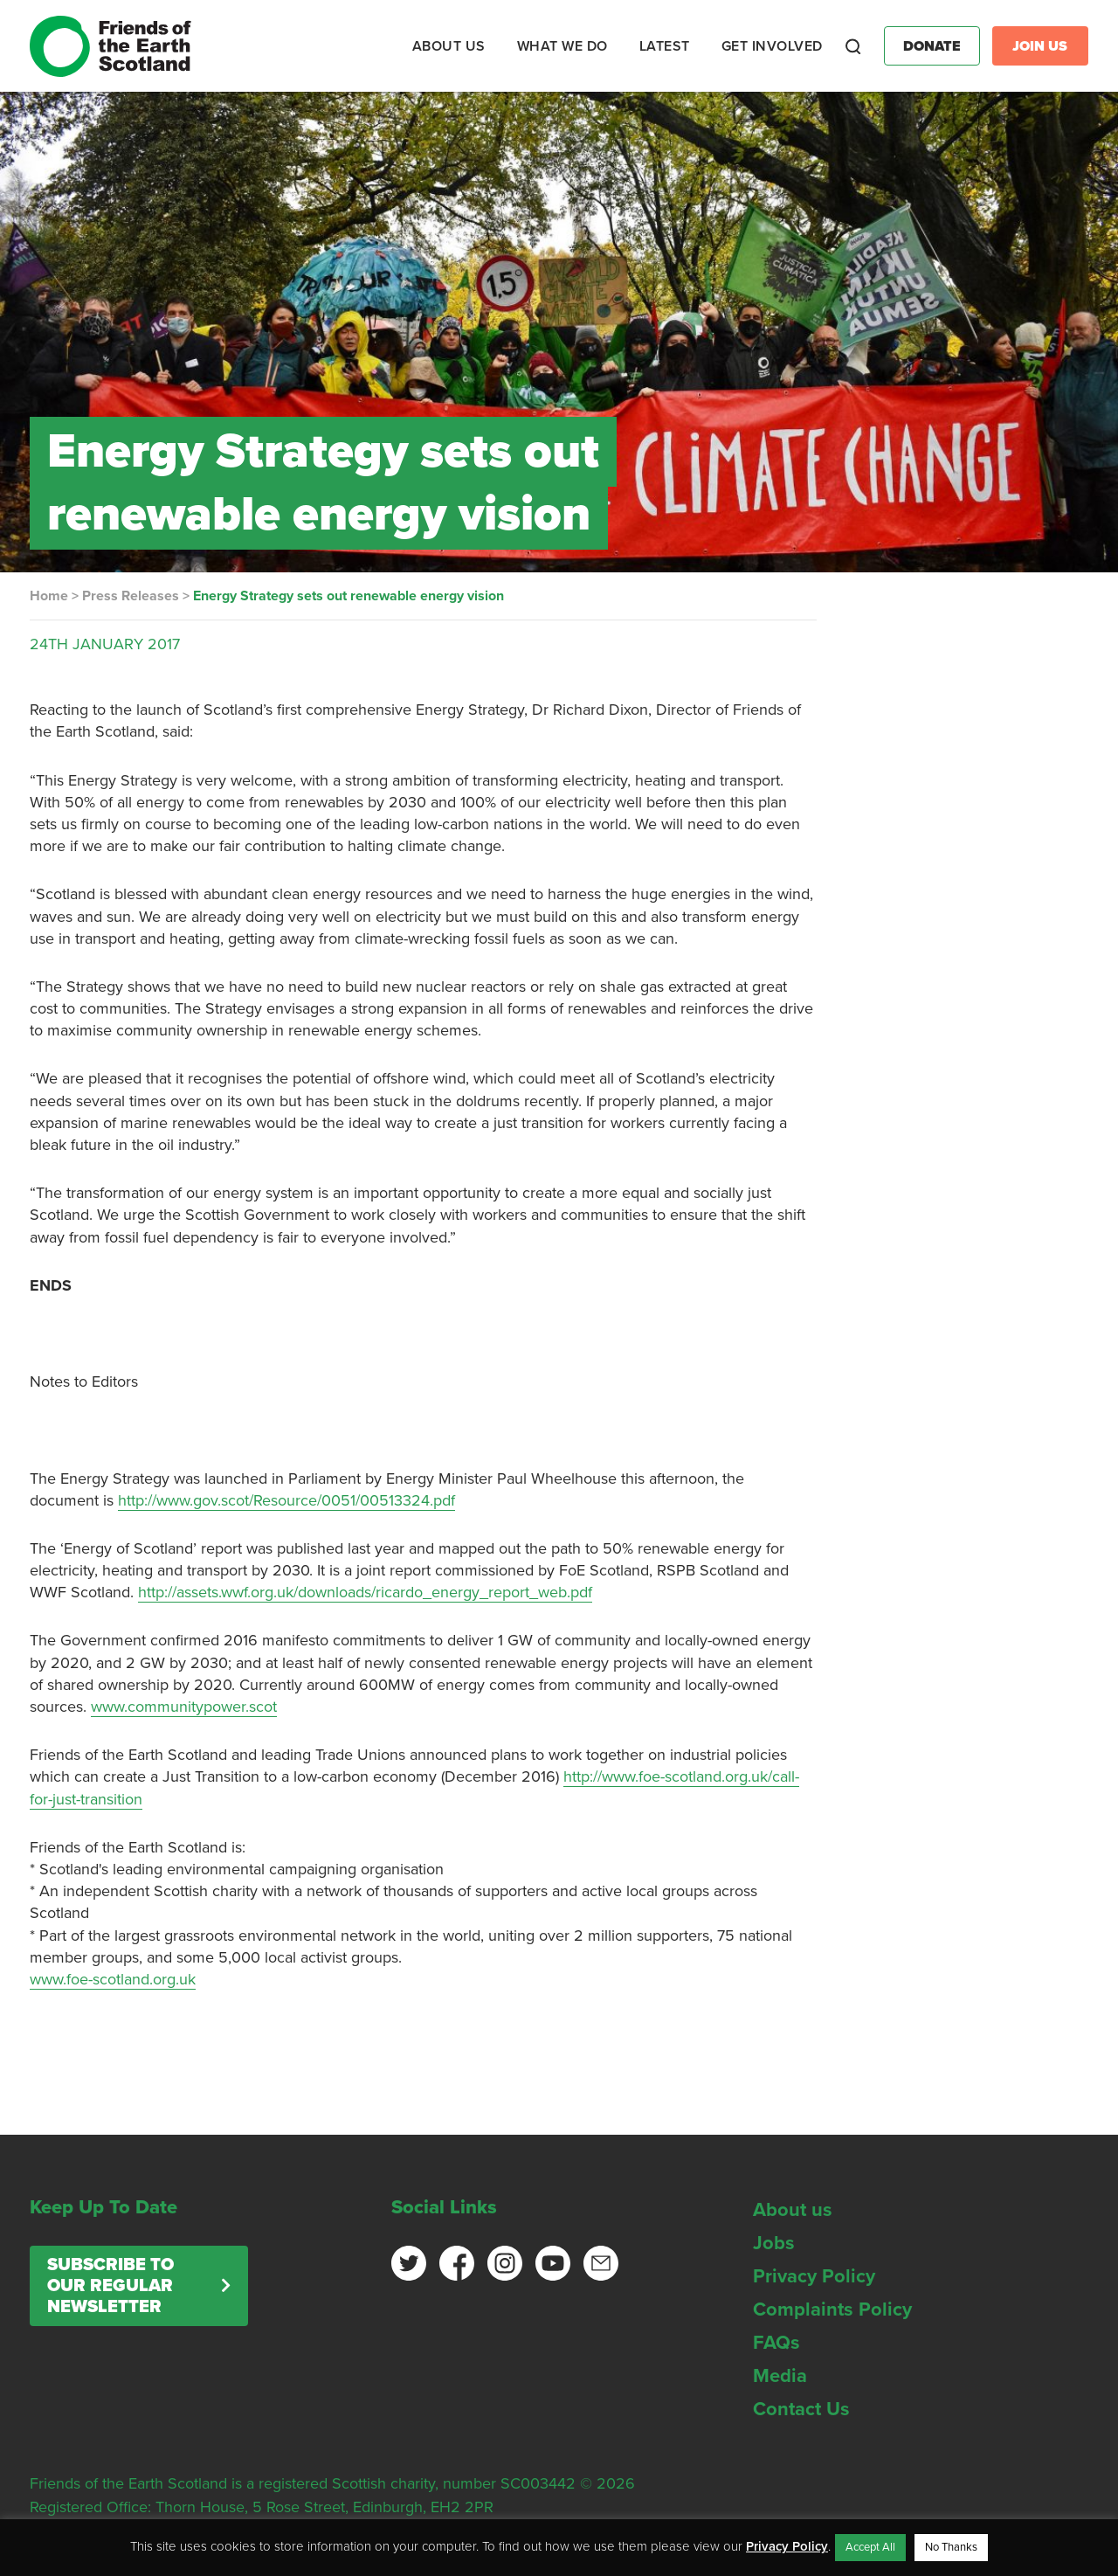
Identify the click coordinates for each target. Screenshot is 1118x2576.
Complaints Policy (832, 2309)
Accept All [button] (870, 2547)
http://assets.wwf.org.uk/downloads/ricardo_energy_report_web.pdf (365, 1592)
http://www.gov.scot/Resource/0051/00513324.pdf (286, 1500)
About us (792, 2210)
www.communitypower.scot (184, 1706)
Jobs (774, 2243)
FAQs (776, 2342)
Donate (932, 46)
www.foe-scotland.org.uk (113, 1979)
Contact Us (801, 2409)
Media (780, 2376)
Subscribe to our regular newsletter (110, 2285)
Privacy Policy (814, 2276)
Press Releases (130, 596)
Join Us (1039, 46)
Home (49, 596)
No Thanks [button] (951, 2547)
